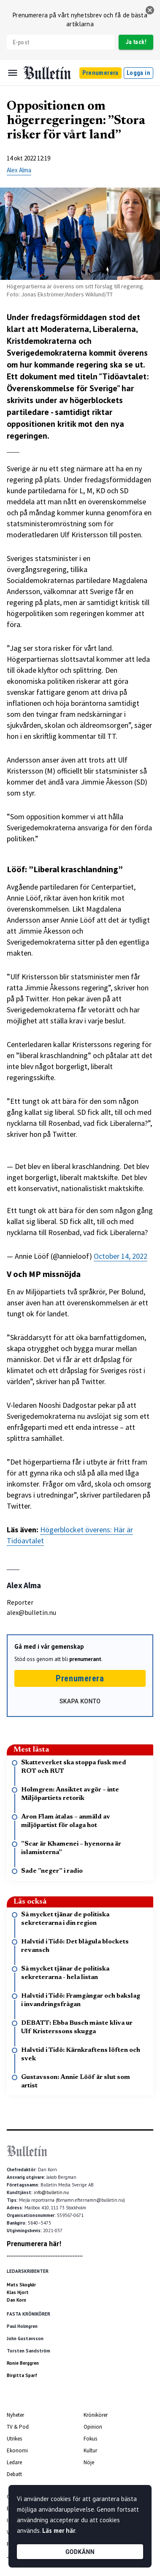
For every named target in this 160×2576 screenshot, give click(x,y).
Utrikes (14, 2438)
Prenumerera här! (34, 2243)
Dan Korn (16, 2300)
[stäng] (150, 10)
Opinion (93, 2426)
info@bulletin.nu (51, 2192)
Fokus (90, 2438)
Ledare (14, 2462)
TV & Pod (18, 2426)
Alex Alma (19, 170)
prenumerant (85, 1659)
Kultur (90, 2450)
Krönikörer (96, 2414)
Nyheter (15, 2414)
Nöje (89, 2462)
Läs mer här (58, 2530)
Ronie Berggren (23, 2363)
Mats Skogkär (21, 2285)
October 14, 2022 (120, 1256)
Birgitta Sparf (22, 2375)
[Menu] (13, 73)
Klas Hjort (18, 2292)
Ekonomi (17, 2450)
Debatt (14, 2474)
